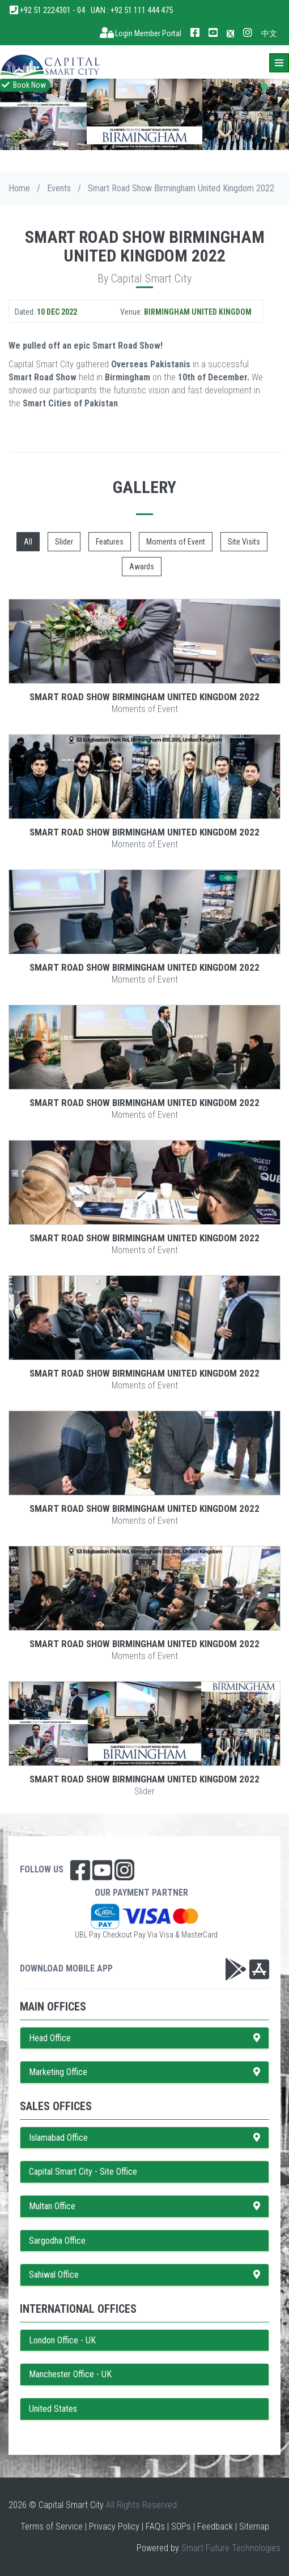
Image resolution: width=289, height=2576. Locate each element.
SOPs (181, 2526)
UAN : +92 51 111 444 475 (132, 10)
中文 (269, 33)
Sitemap (254, 2526)
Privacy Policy (114, 2526)
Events (59, 188)
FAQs (155, 2526)
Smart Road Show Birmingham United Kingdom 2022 (144, 696)
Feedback (215, 2526)
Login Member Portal (140, 33)
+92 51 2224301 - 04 (47, 10)
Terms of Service (51, 2526)
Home (19, 188)
